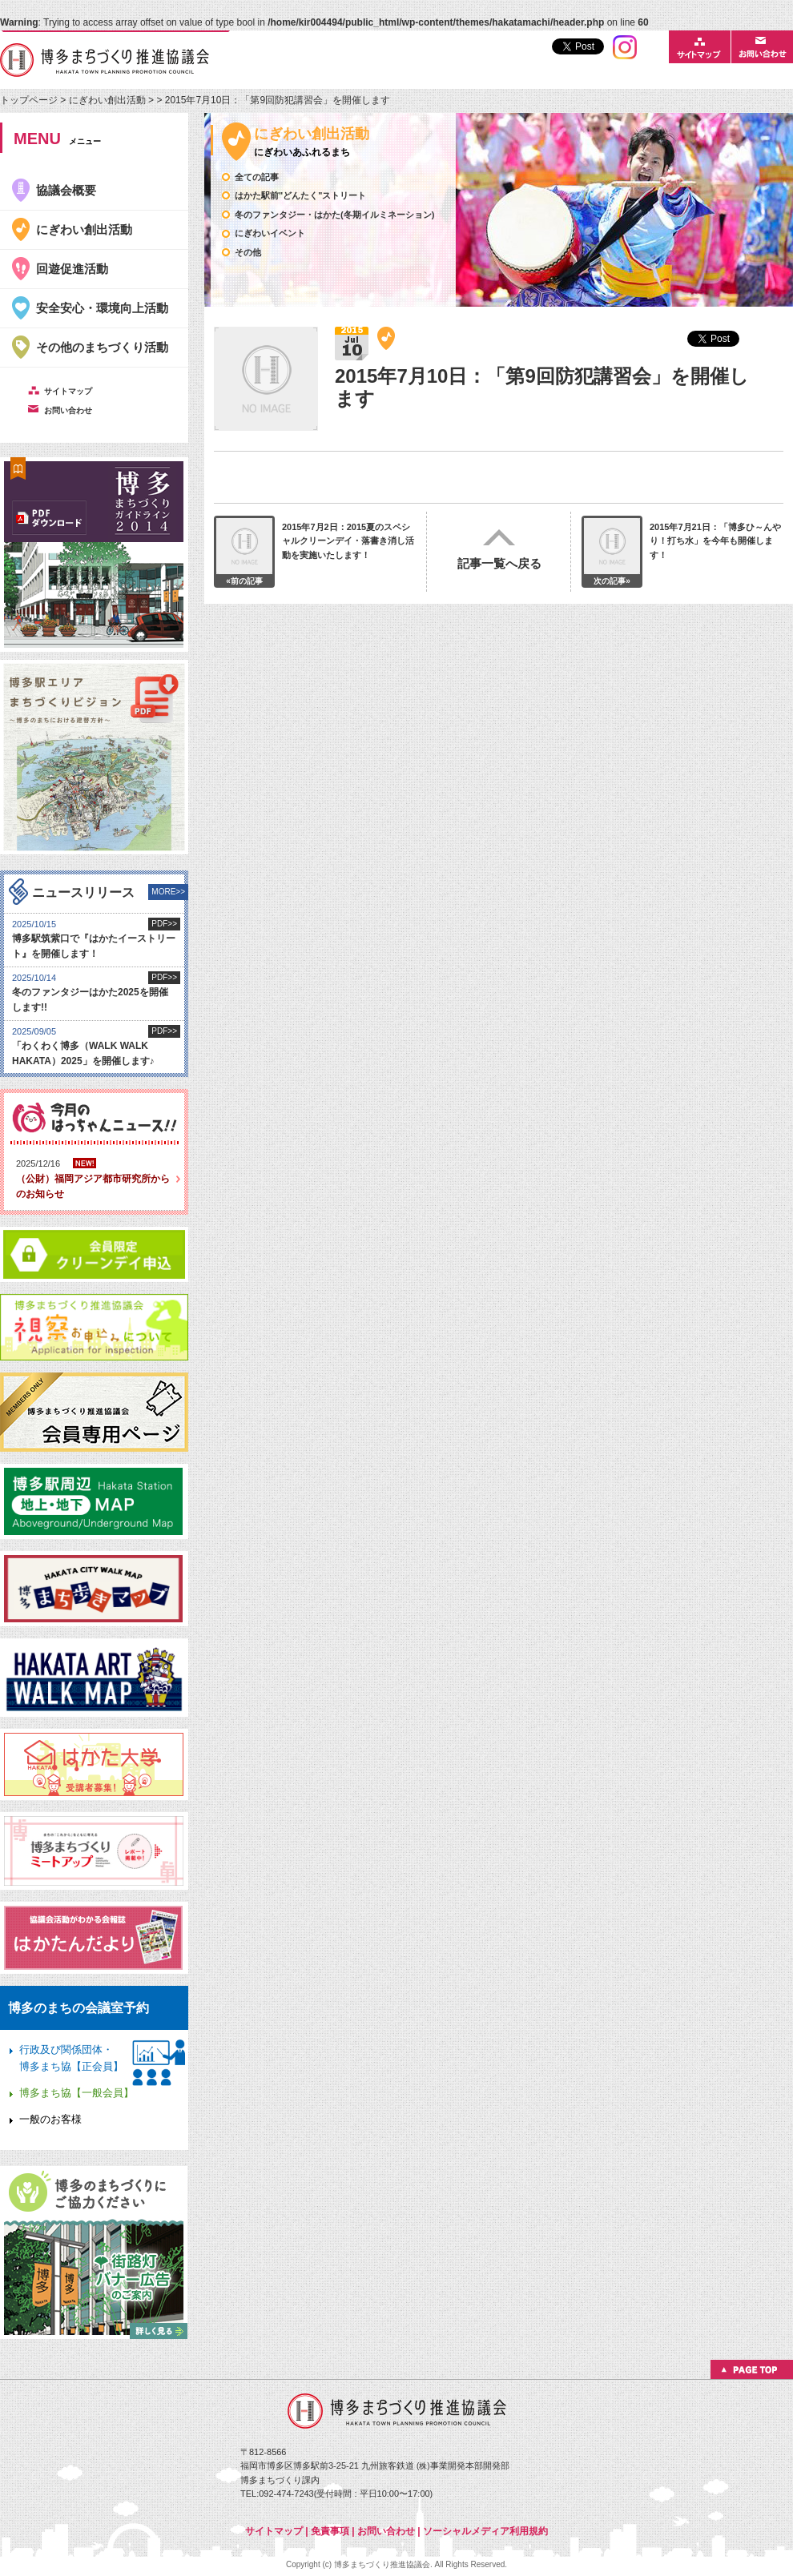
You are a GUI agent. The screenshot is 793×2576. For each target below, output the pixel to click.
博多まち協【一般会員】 (76, 2093)
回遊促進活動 (72, 268)
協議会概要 (66, 190)
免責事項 (330, 2531)
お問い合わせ (386, 2531)
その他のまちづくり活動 (102, 347)
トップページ (30, 100)
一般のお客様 (50, 2119)
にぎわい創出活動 (107, 100)
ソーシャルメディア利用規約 (485, 2531)
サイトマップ (274, 2531)
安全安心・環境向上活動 (102, 308)
